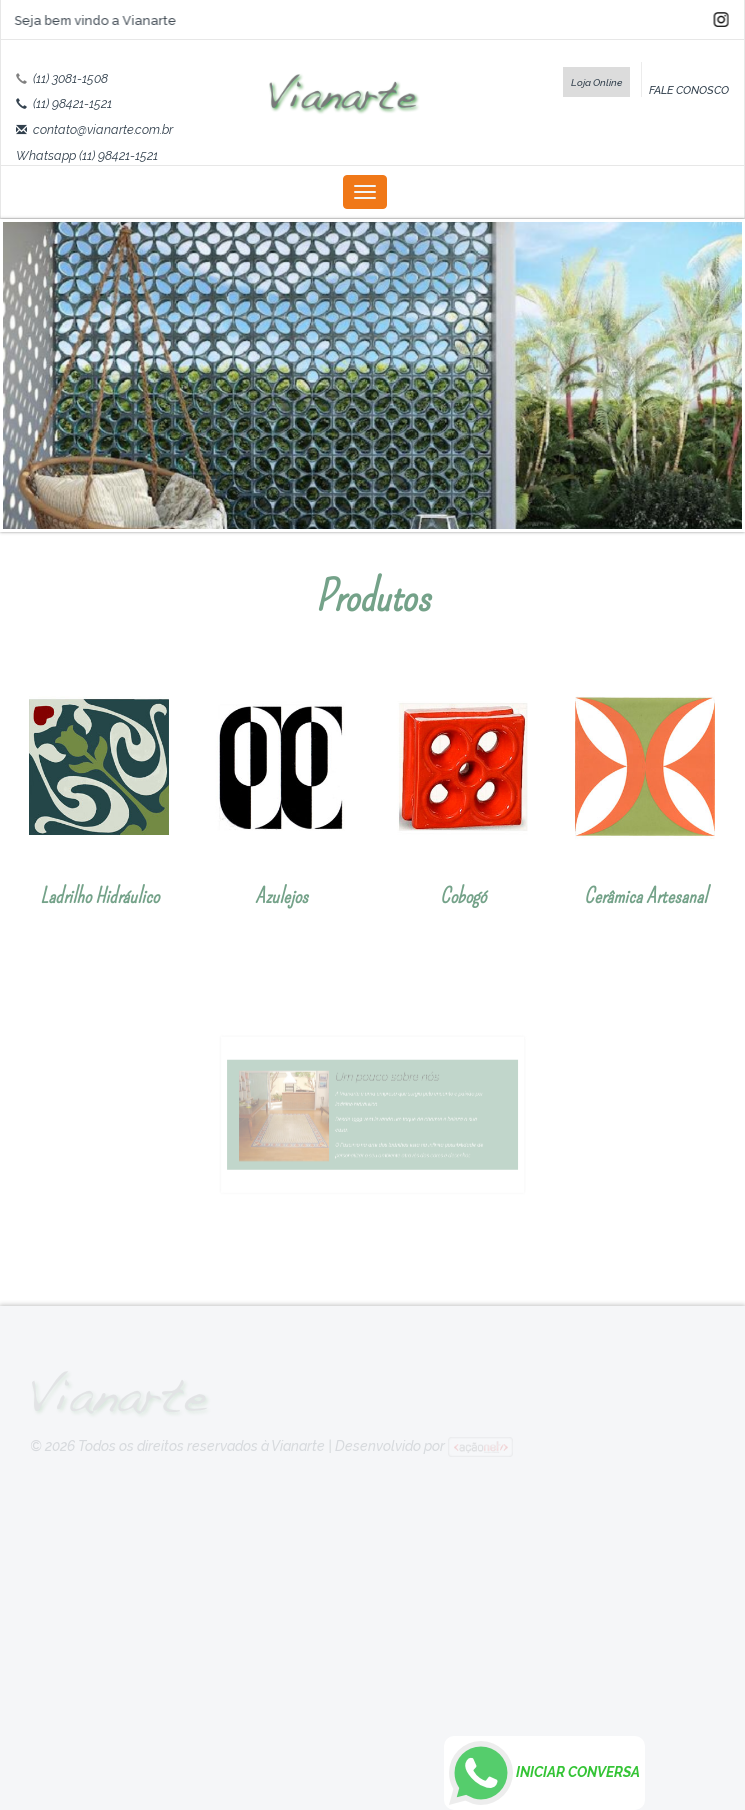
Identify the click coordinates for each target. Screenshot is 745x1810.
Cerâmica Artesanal (645, 896)
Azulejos (281, 896)
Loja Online (596, 82)
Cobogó (463, 896)
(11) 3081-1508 (70, 78)
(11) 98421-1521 (72, 103)
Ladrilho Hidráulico (99, 896)
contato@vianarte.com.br (103, 129)
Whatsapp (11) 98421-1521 (87, 155)
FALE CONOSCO (689, 90)
